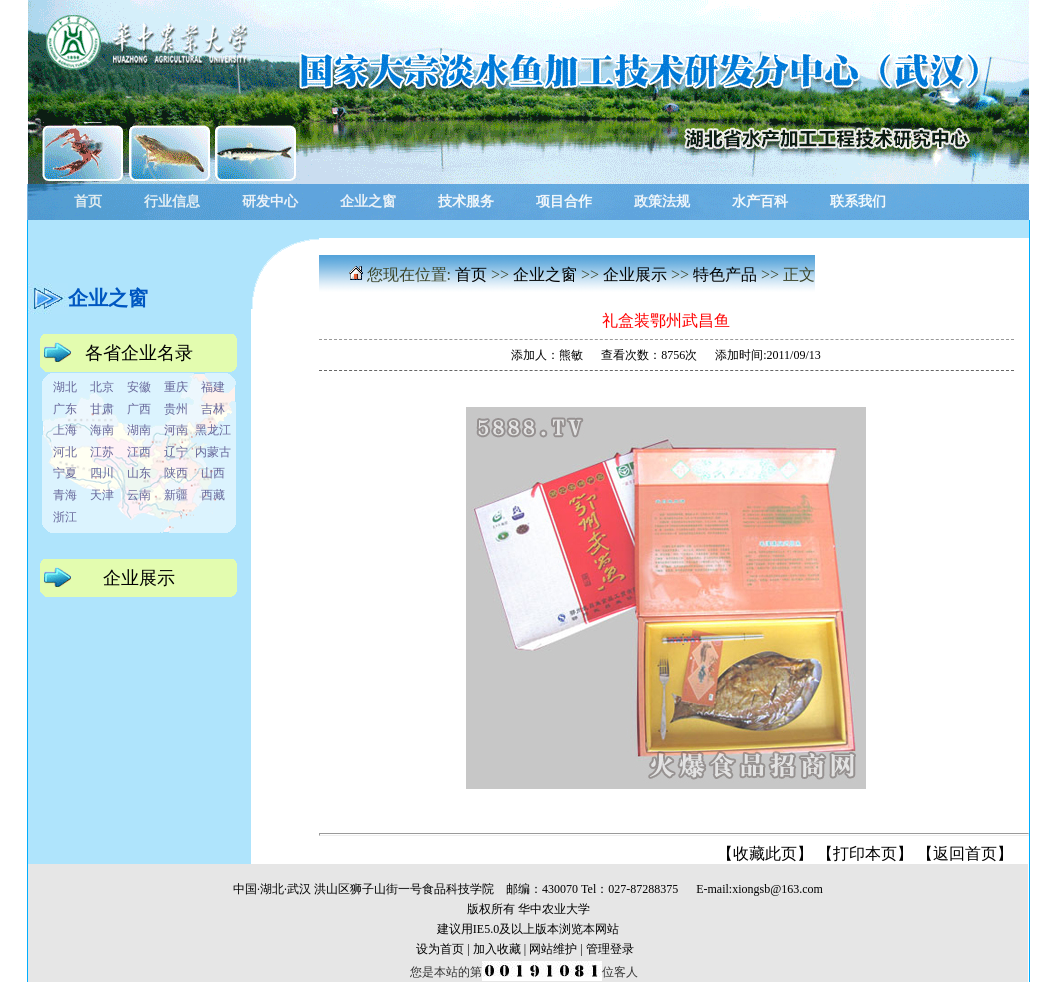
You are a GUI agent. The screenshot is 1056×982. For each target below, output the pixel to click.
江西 (139, 452)
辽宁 (176, 452)
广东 (65, 409)
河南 (176, 430)
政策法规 (662, 201)
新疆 (176, 495)
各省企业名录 (139, 353)
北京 (102, 387)
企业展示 (635, 274)
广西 (139, 409)
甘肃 (102, 409)
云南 (139, 495)
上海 (65, 430)
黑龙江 (213, 430)
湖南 (139, 430)
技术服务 (466, 201)
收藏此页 (765, 853)
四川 (102, 473)
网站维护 (553, 949)
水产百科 (760, 201)
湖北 (65, 387)
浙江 (65, 517)
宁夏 (65, 473)
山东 (139, 473)
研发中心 (270, 201)
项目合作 (564, 201)
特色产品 (725, 274)
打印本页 (865, 853)
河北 (65, 452)
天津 (102, 495)
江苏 (102, 452)
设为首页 (440, 949)
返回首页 (965, 853)
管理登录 (610, 949)
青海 (65, 495)
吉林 (213, 409)
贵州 (176, 409)
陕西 (176, 473)
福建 (213, 387)
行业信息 (172, 201)
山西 (213, 473)
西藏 (213, 495)
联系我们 (858, 201)
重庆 (176, 387)
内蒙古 (213, 452)
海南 (102, 430)
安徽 (139, 387)
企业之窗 (368, 201)
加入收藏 (497, 949)
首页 (88, 201)
